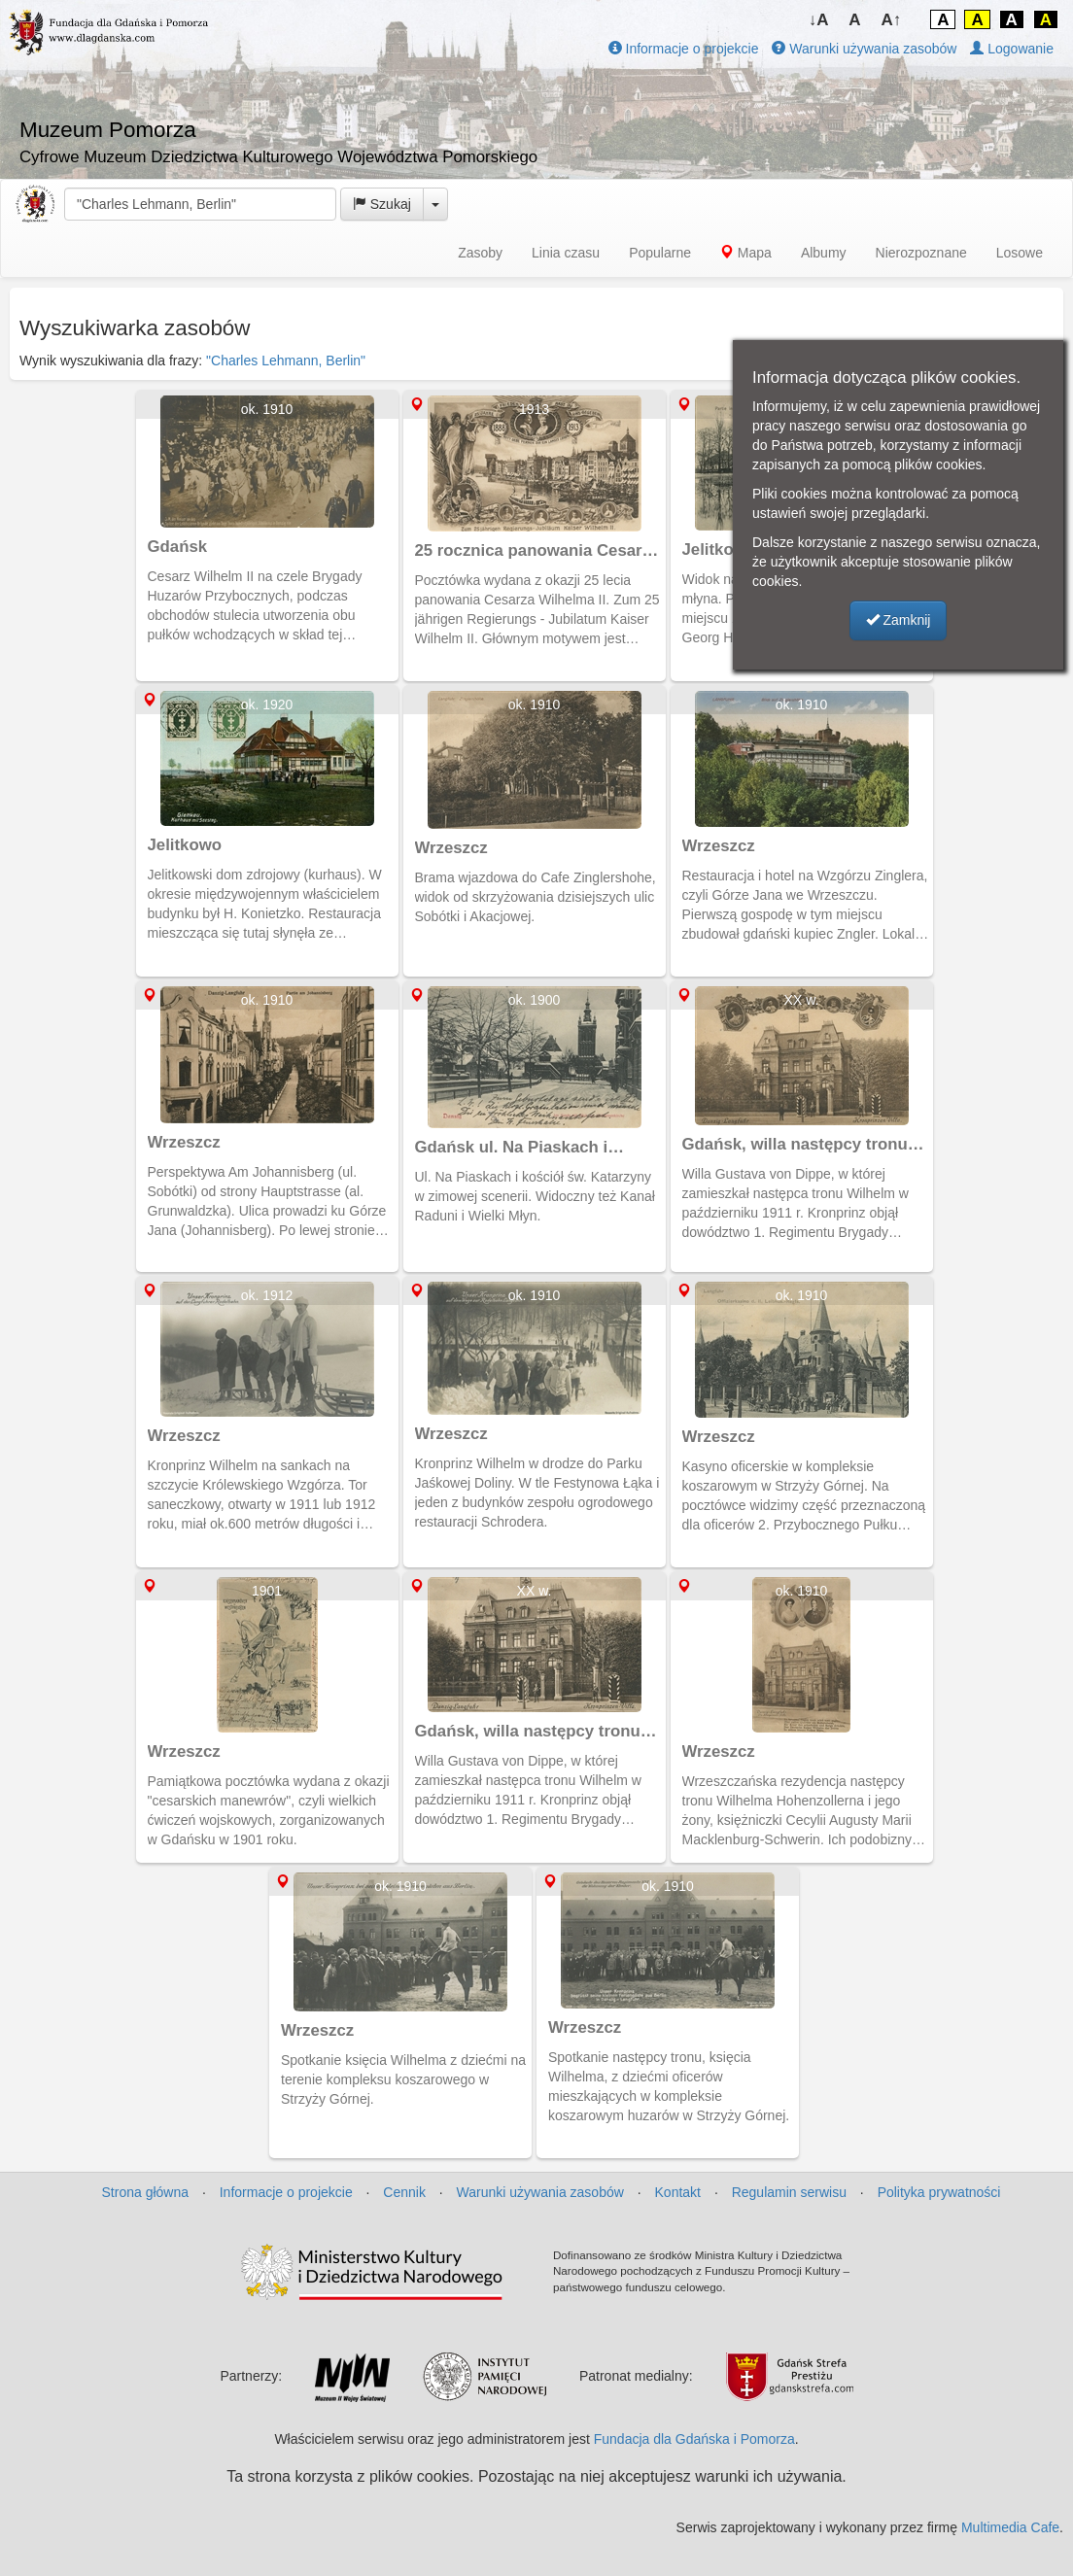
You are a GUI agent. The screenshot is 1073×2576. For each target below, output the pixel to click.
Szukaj (382, 204)
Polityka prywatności (939, 2192)
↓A (819, 20)
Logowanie (1012, 48)
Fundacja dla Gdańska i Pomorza (694, 2439)
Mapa (746, 252)
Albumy (824, 252)
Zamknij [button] (898, 620)
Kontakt (678, 2192)
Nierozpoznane (921, 252)
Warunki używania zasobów (864, 48)
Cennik (404, 2192)
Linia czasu (566, 252)
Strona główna (146, 2192)
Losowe (1019, 252)
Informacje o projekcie (683, 48)
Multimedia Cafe (1010, 2527)
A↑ (892, 20)
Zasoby (480, 252)
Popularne (660, 252)
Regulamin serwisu (789, 2192)
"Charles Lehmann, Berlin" (285, 360)
